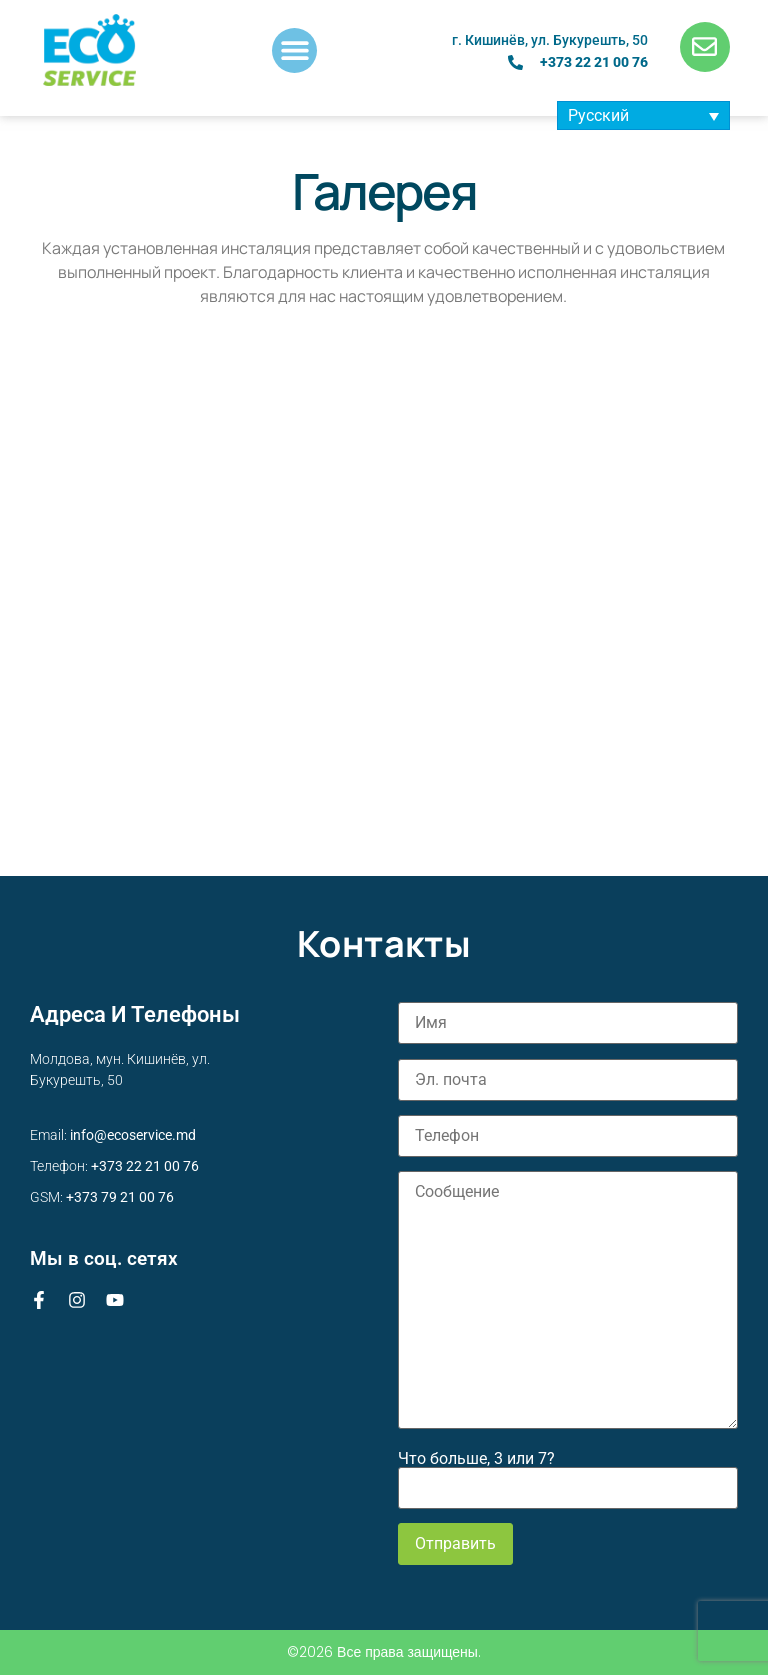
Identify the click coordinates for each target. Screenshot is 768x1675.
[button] (294, 50)
